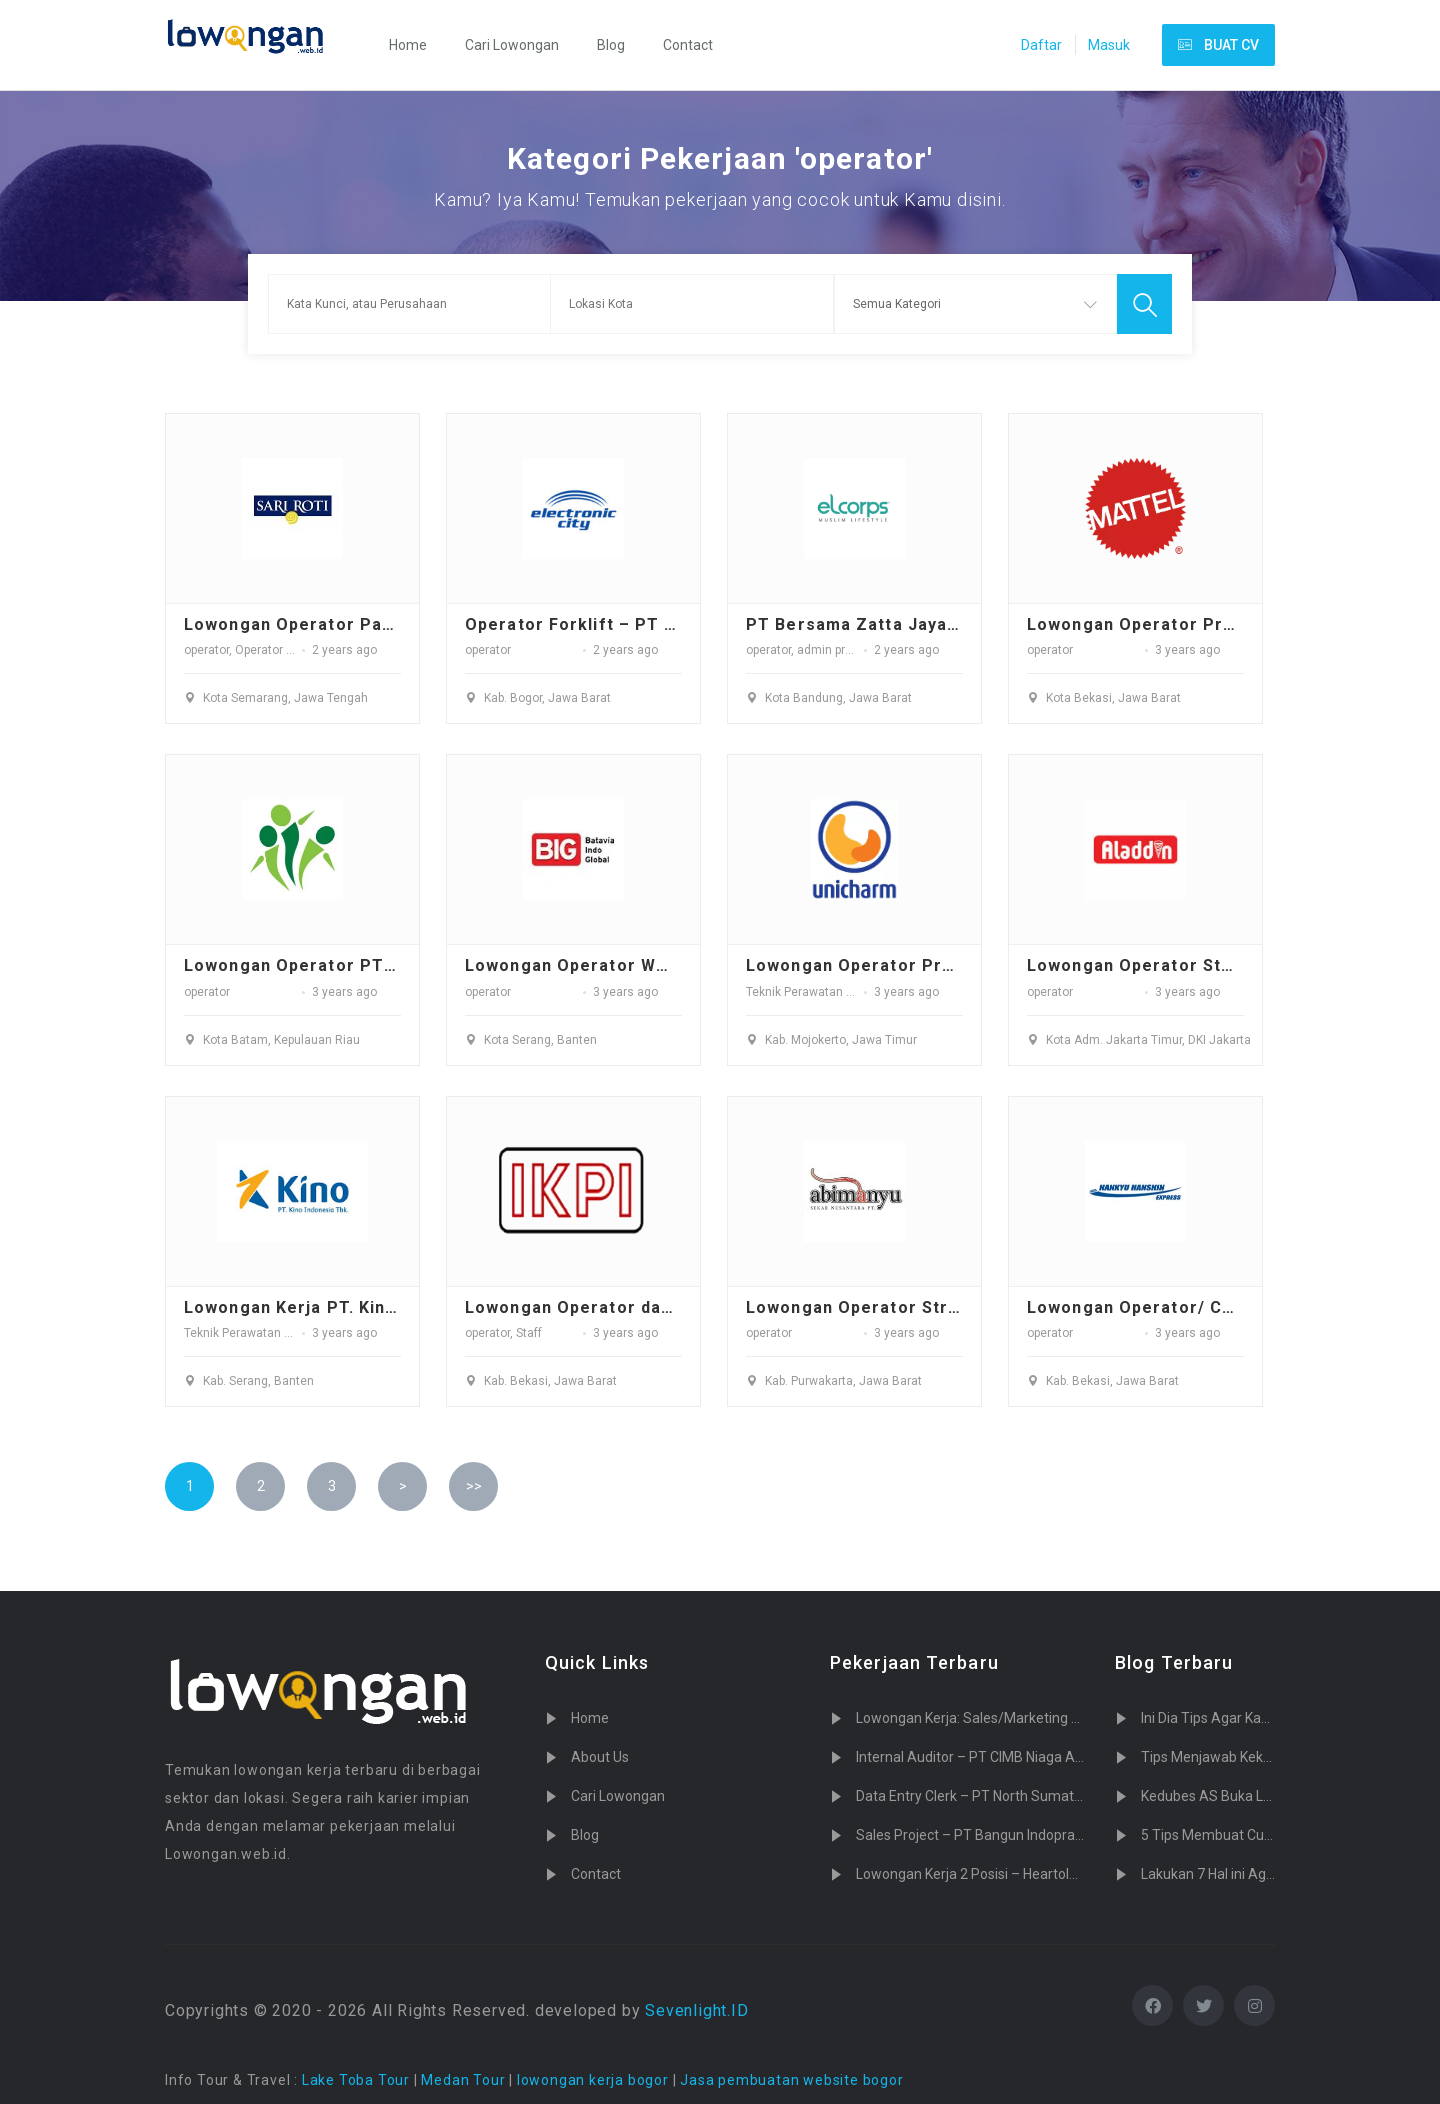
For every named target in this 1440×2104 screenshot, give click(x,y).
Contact (688, 45)
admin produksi (839, 650)
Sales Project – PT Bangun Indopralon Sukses (999, 1835)
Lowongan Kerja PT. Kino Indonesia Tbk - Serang (392, 1307)
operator (206, 650)
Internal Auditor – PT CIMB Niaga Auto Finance (1002, 1757)
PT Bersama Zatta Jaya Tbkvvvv (885, 624)
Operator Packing (282, 650)
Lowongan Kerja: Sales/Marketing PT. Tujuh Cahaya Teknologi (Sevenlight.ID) (1097, 1718)
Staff (529, 1333)
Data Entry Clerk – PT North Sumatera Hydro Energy (1019, 1796)
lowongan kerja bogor (593, 2080)
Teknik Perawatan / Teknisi (819, 992)
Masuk (1109, 45)
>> (474, 1486)
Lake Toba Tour (356, 2080)
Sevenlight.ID (696, 2010)
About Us (600, 1757)
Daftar (1041, 45)
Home (408, 45)
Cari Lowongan (512, 45)
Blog (611, 45)
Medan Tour (463, 2080)
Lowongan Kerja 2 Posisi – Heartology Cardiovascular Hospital (1049, 1874)
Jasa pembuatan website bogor (791, 2080)
